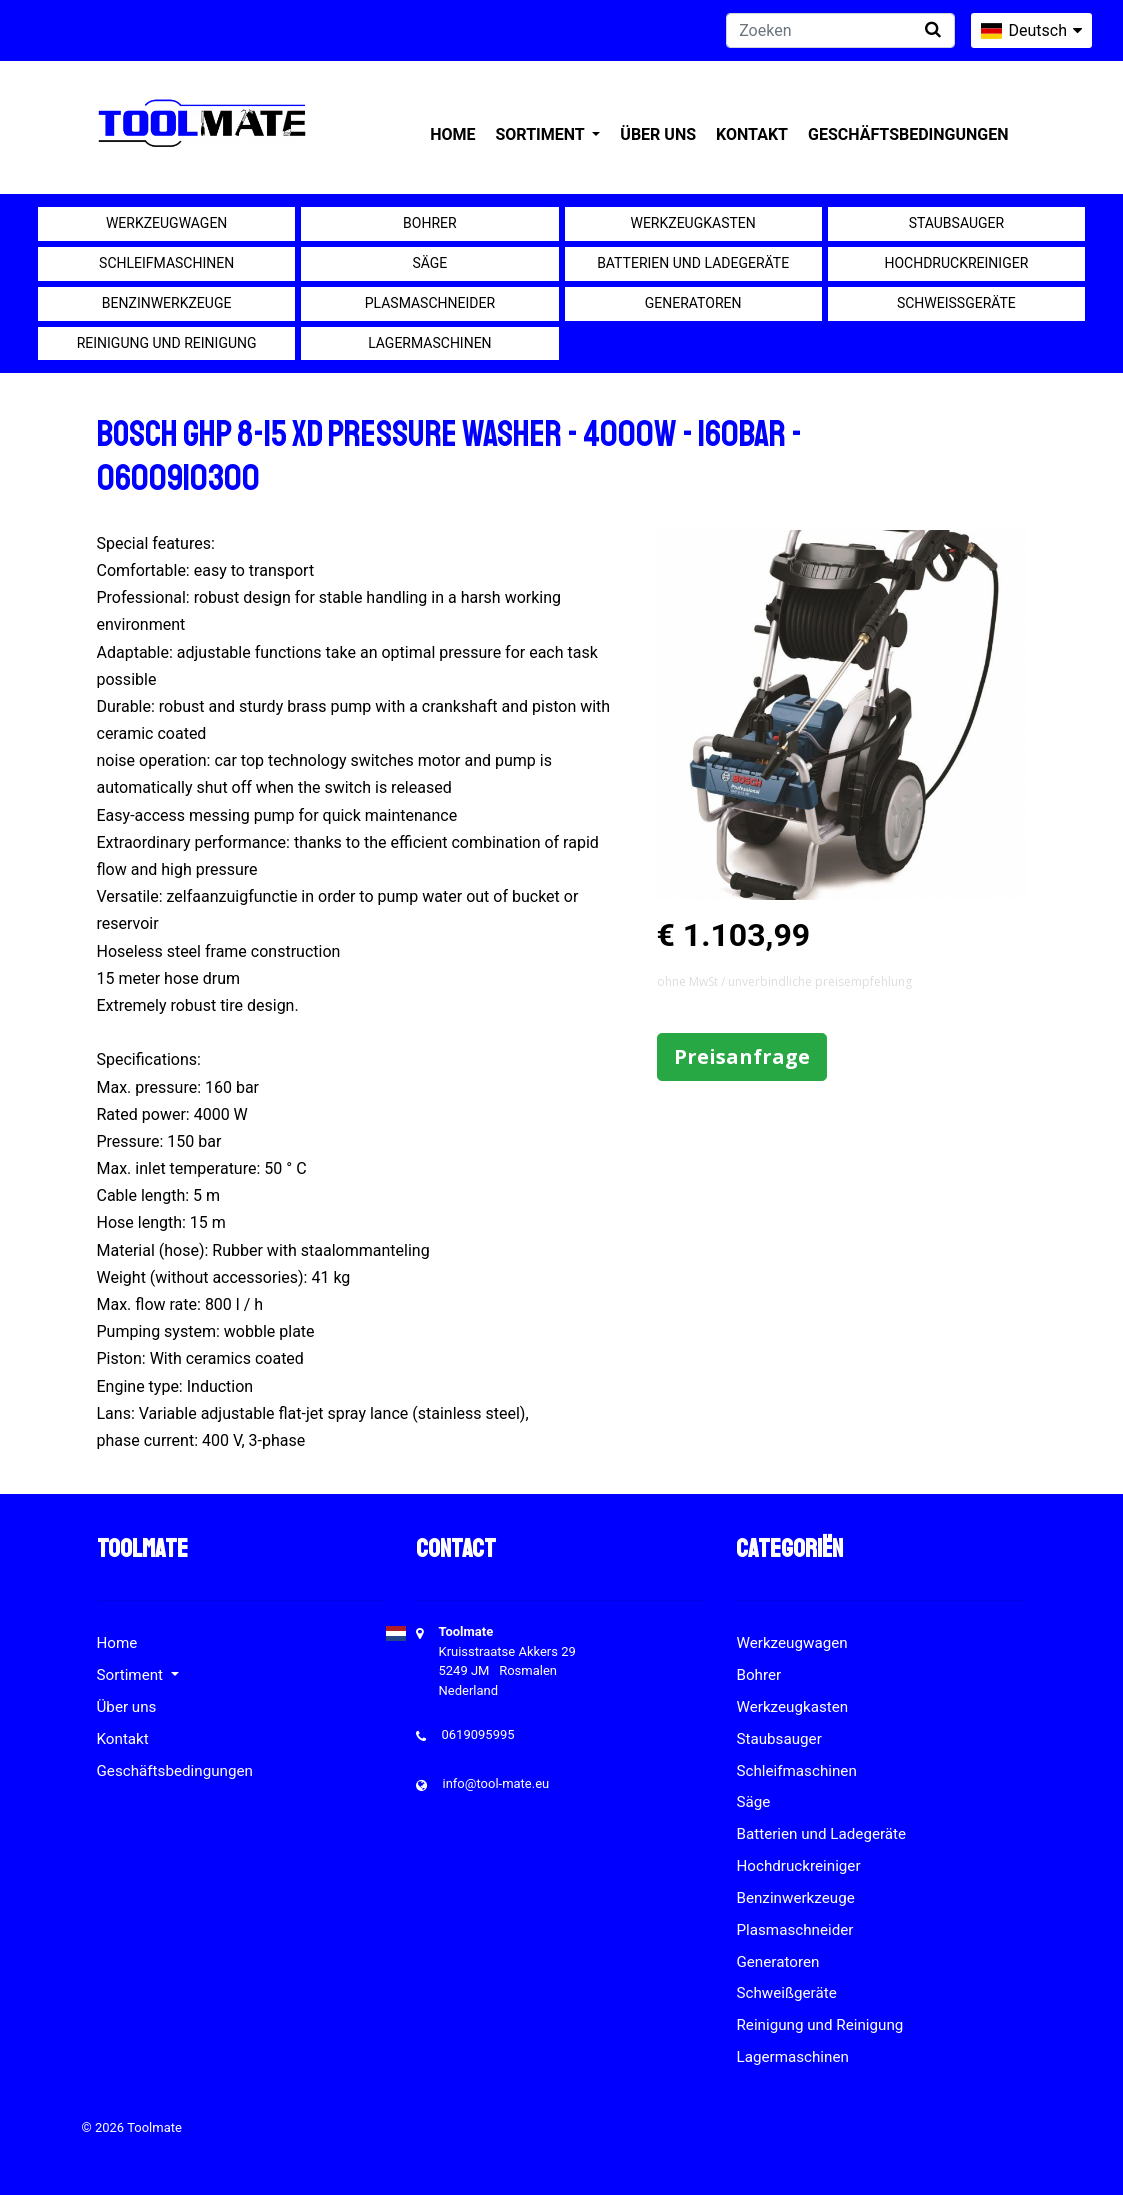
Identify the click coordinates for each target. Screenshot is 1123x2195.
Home (452, 134)
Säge (429, 263)
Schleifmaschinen (166, 263)
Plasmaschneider (430, 303)
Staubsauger (956, 223)
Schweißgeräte (956, 303)
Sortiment (541, 134)
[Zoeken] (840, 30)
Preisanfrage (742, 1056)
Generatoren (693, 303)
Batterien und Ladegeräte (693, 263)
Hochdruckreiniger (956, 263)
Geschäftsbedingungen (908, 134)
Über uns (658, 134)
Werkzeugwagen (166, 223)
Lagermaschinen (429, 343)
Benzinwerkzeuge (167, 303)
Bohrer (430, 223)
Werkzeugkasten (692, 223)
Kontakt (752, 134)
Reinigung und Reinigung (167, 343)
